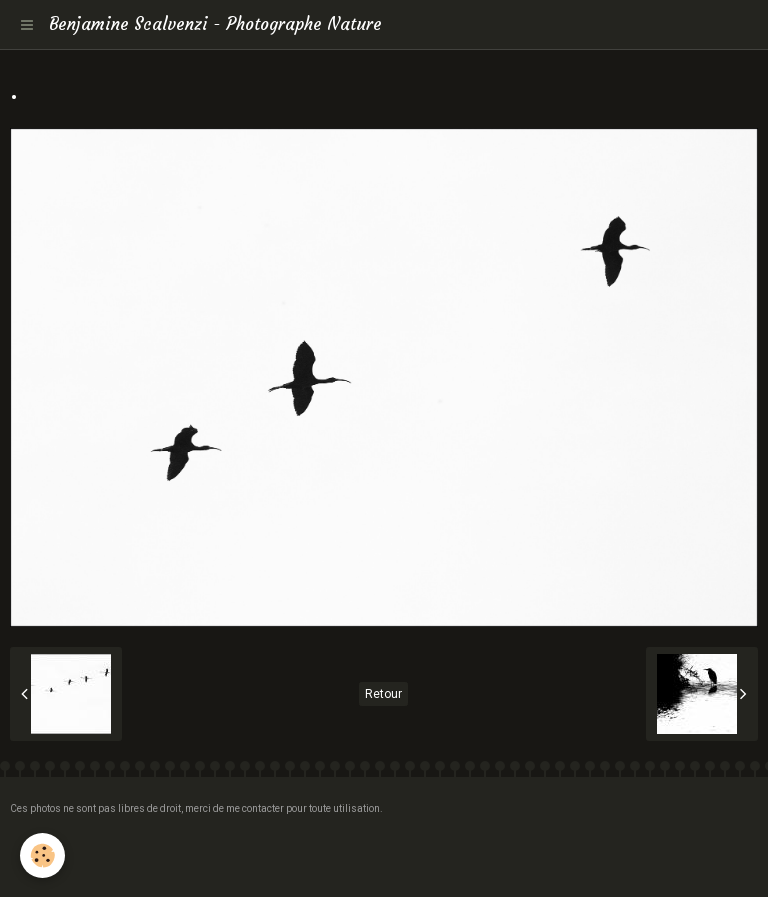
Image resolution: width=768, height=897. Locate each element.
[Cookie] (42, 855)
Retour (383, 694)
